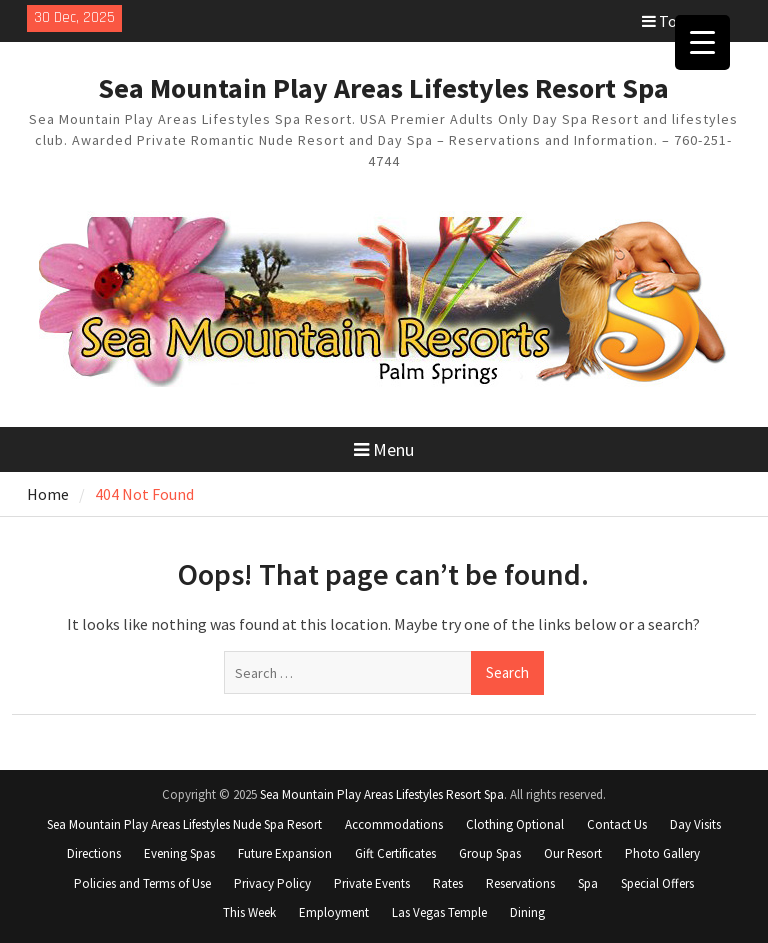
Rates (448, 883)
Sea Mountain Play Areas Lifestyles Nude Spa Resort (184, 824)
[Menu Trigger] (702, 42)
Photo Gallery (662, 853)
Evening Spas (179, 853)
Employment (334, 912)
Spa (588, 883)
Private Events (372, 883)
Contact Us (617, 824)
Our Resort (573, 853)
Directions (94, 853)
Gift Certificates (395, 853)
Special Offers (657, 883)
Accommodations (394, 824)
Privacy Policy (272, 883)
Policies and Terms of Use (142, 883)
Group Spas (490, 853)
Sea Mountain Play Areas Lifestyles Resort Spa (383, 88)
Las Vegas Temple (439, 912)
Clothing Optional (515, 824)
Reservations (520, 883)
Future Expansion (285, 853)
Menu (384, 449)
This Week (249, 912)
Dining (527, 912)
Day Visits (695, 824)
